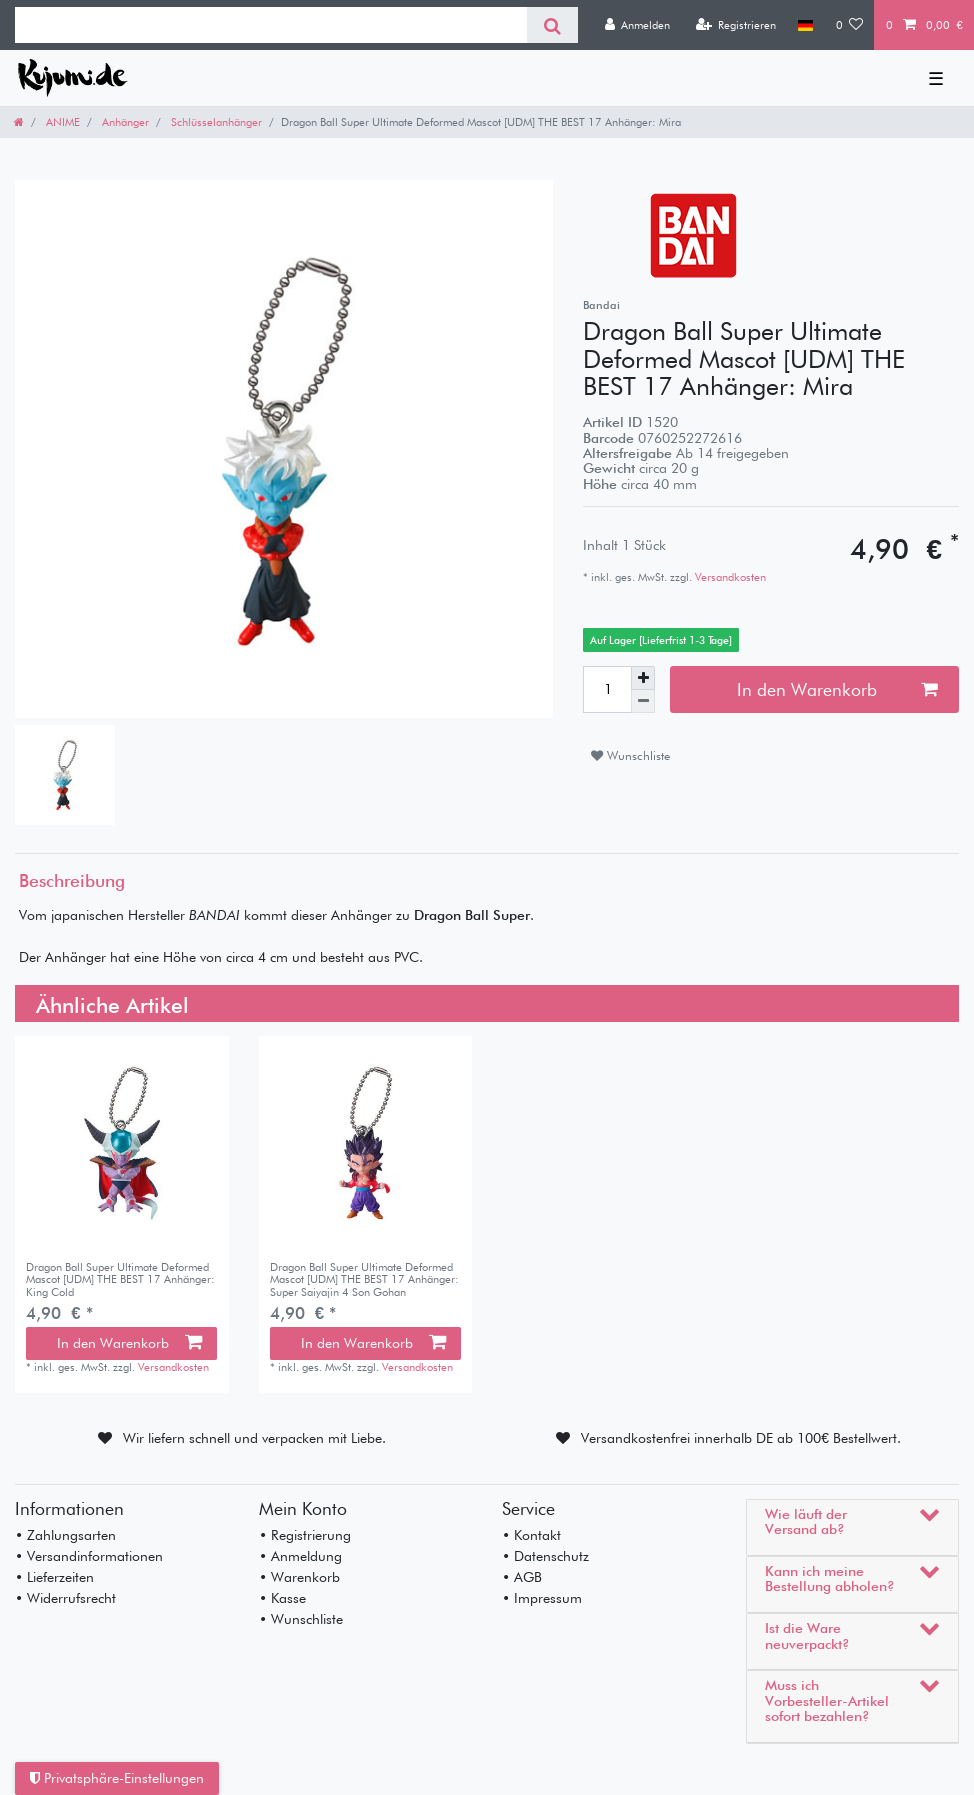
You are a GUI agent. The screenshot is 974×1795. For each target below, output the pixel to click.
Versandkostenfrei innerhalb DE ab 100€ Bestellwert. (741, 1438)
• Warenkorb (299, 1577)
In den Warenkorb (837, 689)
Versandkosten (729, 577)
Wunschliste (630, 755)
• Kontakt (531, 1535)
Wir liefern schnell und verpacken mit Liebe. (254, 1438)
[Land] (805, 25)
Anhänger (124, 122)
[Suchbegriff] (271, 25)
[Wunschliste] (850, 25)
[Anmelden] (637, 25)
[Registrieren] (735, 25)
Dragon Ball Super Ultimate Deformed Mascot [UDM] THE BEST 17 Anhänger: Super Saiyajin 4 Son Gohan (364, 1279)
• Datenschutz (545, 1556)
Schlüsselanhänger (215, 122)
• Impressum (542, 1598)
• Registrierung (305, 1535)
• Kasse (282, 1598)
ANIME (61, 122)
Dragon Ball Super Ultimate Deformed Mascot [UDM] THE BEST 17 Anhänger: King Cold (120, 1279)
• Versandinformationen (89, 1556)
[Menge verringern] (643, 701)
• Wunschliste (301, 1619)
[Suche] (552, 25)
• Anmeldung (300, 1556)
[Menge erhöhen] (643, 678)
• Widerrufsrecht (65, 1598)
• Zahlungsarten (65, 1535)
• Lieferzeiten (54, 1577)
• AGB (522, 1577)
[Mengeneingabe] (607, 689)
